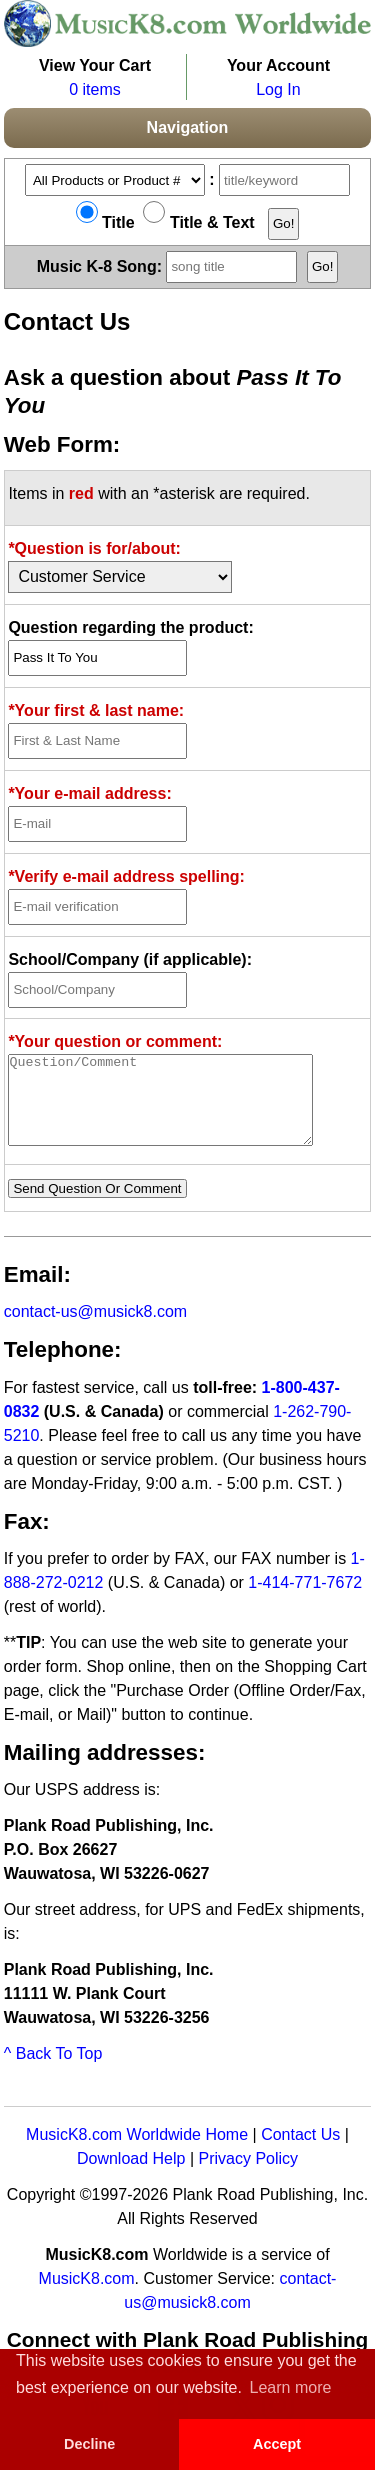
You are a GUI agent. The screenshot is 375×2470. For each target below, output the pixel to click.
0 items (95, 89)
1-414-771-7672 (305, 1600)
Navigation (188, 127)
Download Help (131, 2176)
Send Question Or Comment (97, 1206)
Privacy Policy (248, 2176)
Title (105, 222)
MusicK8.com (87, 2296)
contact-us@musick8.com (95, 1329)
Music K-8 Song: (170, 265)
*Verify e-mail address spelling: (126, 876)
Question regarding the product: (130, 627)
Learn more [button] (291, 2387)
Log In (278, 89)
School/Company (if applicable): (130, 959)
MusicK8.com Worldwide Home (137, 2152)
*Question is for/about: (94, 548)
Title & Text (198, 222)
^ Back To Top (53, 2071)
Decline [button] (89, 2444)
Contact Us (300, 2152)
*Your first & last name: (96, 710)
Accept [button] (277, 2444)
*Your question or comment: (115, 1041)
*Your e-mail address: (89, 793)
